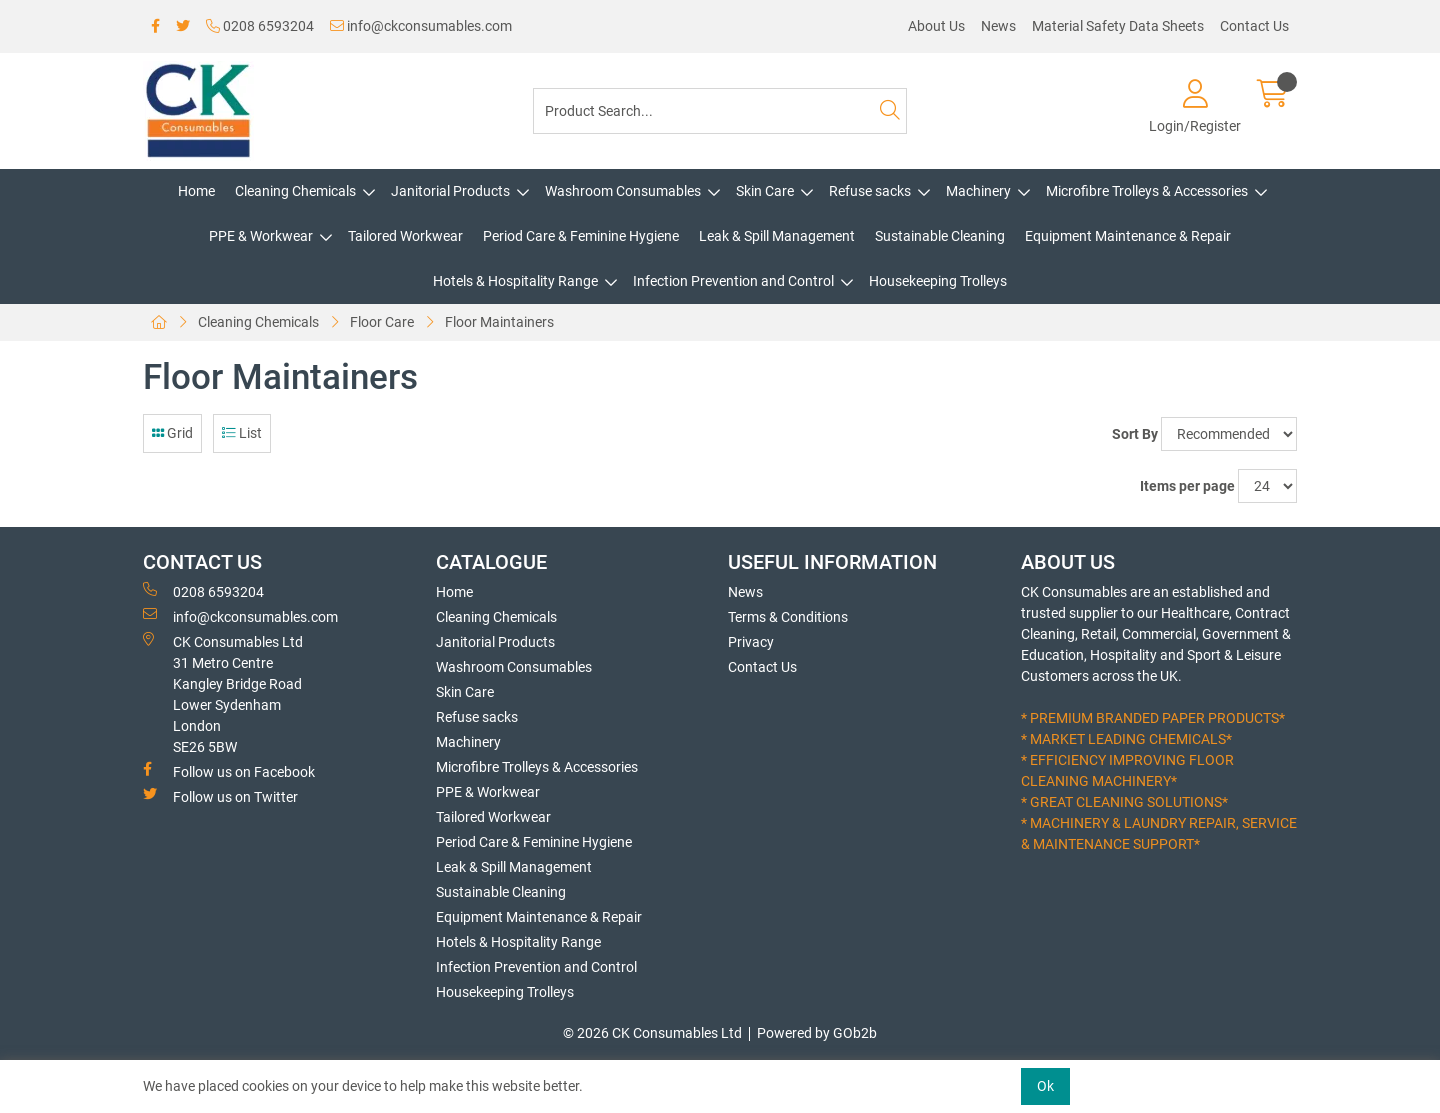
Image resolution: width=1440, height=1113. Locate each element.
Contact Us (1254, 26)
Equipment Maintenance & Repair (1128, 236)
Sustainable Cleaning (940, 236)
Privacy (751, 642)
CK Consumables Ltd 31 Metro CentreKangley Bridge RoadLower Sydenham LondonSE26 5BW (223, 693)
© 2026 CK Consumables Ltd (652, 1033)
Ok (1045, 1086)
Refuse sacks (870, 191)
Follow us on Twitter (220, 796)
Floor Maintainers (499, 322)
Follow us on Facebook (229, 771)
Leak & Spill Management (777, 236)
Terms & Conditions (788, 617)
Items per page (1187, 486)
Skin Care (765, 191)
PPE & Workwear (261, 236)
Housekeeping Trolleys (938, 281)
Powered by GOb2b (817, 1033)
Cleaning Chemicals (295, 191)
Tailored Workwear (405, 236)
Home (196, 191)
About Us (936, 26)
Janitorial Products (450, 191)
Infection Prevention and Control (733, 281)
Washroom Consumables (623, 191)
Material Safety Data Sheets (1118, 26)
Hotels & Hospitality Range (515, 281)
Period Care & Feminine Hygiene (581, 236)
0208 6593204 (260, 26)
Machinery (978, 191)
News (998, 26)
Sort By (1135, 434)
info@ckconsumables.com (421, 26)
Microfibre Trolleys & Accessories (1147, 191)
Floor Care (382, 322)
